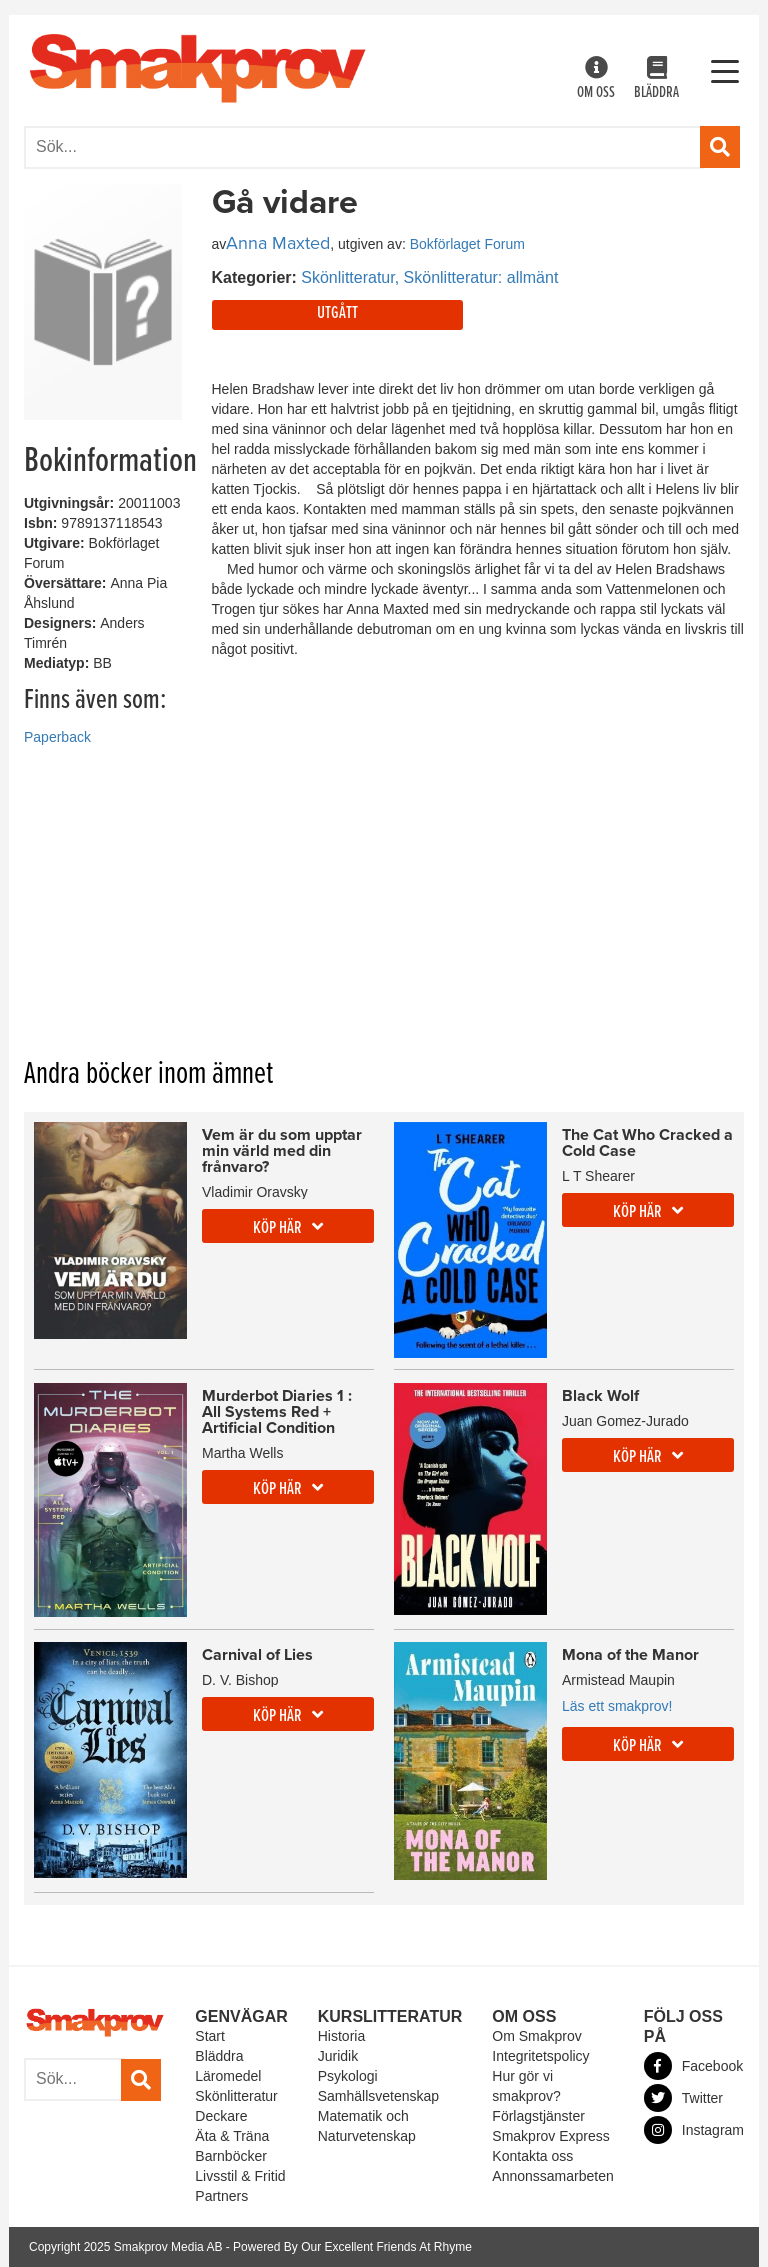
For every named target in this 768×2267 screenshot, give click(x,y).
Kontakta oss (532, 2156)
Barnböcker (231, 2156)
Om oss (596, 79)
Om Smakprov (536, 2036)
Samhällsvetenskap (378, 2096)
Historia (341, 2036)
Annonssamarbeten (552, 2176)
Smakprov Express (550, 2136)
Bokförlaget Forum (467, 244)
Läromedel (228, 2076)
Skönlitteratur (236, 2096)
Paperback (57, 737)
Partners (221, 2196)
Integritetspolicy (540, 2056)
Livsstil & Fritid (240, 2176)
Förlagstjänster (538, 2116)
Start (210, 2036)
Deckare (221, 2116)
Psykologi (348, 2076)
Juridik (338, 2056)
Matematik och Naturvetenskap (367, 2126)
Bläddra (656, 79)
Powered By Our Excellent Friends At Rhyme (352, 2247)
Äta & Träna (232, 2136)
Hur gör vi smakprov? (526, 2086)
